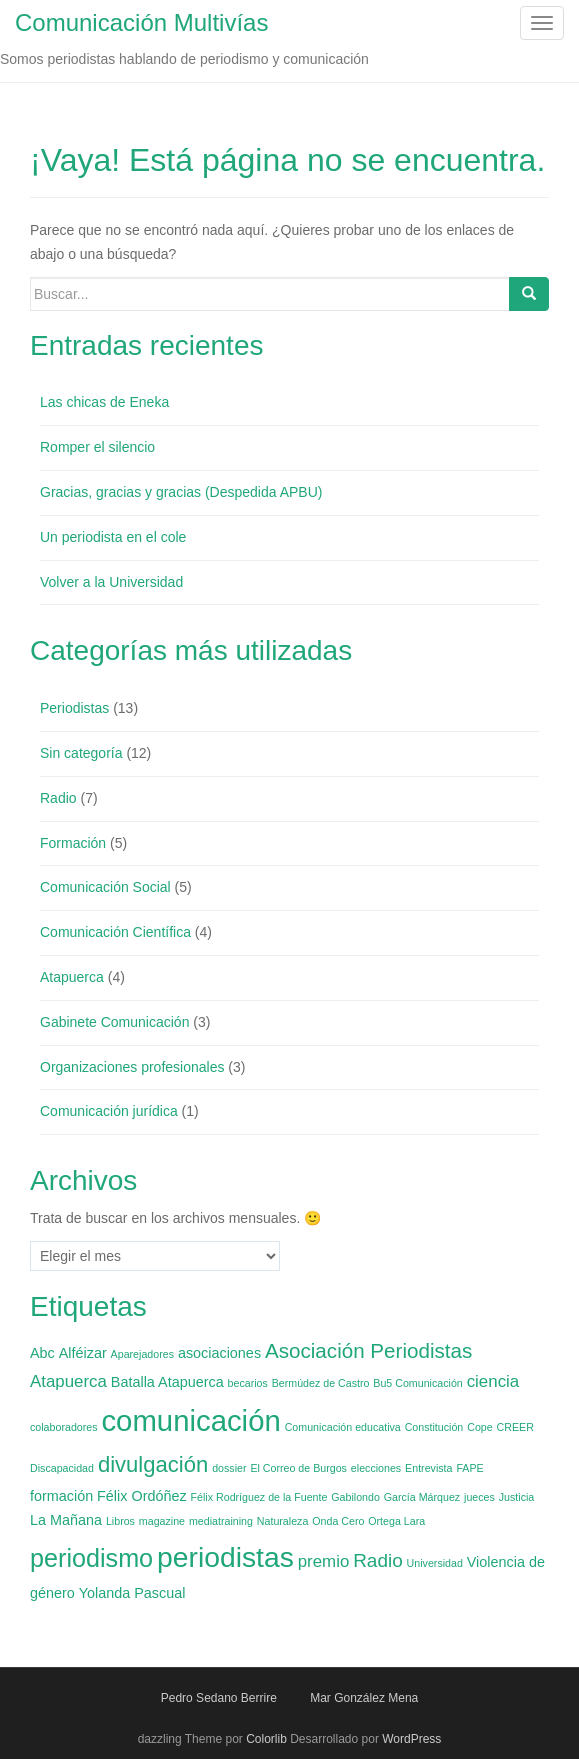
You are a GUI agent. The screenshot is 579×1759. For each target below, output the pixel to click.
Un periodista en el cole (113, 537)
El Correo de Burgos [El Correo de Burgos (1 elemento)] (298, 1468)
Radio (58, 798)
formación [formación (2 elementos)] (61, 1496)
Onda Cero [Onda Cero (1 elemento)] (338, 1521)
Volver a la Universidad (111, 582)
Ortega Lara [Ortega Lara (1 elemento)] (396, 1521)
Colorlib (266, 1739)
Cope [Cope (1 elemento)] (479, 1427)
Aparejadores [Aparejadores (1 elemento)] (142, 1354)
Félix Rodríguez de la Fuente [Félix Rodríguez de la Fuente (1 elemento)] (259, 1497)
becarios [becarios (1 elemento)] (248, 1383)
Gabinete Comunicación (114, 1022)
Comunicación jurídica (109, 1111)
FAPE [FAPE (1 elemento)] (469, 1468)
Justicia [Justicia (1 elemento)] (517, 1497)
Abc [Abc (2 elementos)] (42, 1353)
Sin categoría (81, 753)
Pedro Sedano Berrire (219, 1698)
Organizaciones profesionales (132, 1067)
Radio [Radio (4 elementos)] (378, 1560)
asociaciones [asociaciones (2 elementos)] (219, 1353)
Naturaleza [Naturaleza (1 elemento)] (283, 1521)
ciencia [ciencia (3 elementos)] (493, 1381)
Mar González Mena (364, 1698)
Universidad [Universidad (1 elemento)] (435, 1563)
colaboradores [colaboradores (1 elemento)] (64, 1427)
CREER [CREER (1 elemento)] (515, 1427)
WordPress (411, 1739)
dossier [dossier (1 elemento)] (229, 1468)
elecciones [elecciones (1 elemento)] (376, 1468)
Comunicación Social (105, 887)
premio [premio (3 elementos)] (324, 1561)
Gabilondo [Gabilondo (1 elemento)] (355, 1497)
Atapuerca (72, 977)
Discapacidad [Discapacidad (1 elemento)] (62, 1468)
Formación (73, 843)
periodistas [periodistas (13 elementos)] (225, 1557)
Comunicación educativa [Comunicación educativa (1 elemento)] (343, 1427)
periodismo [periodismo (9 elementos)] (91, 1558)
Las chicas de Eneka (104, 402)
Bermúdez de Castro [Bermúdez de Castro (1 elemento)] (321, 1383)
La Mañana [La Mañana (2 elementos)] (66, 1520)
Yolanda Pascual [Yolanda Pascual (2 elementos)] (132, 1593)
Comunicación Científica (115, 932)
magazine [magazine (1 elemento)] (162, 1521)
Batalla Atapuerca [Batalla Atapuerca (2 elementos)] (167, 1382)
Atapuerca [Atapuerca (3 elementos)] (68, 1381)
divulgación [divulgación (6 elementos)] (153, 1464)
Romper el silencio (97, 447)
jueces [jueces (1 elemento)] (479, 1497)
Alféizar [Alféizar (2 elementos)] (83, 1353)
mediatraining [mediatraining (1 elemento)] (221, 1521)
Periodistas (74, 708)
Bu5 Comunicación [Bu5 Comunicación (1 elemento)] (417, 1383)
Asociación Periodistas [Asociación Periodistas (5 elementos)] (368, 1350)
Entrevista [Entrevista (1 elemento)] (428, 1468)
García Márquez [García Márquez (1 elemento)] (422, 1497)
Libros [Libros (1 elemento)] (120, 1521)
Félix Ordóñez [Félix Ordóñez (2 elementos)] (142, 1496)
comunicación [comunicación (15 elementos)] (190, 1420)
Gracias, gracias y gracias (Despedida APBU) (181, 492)
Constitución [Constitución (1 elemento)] (434, 1427)
